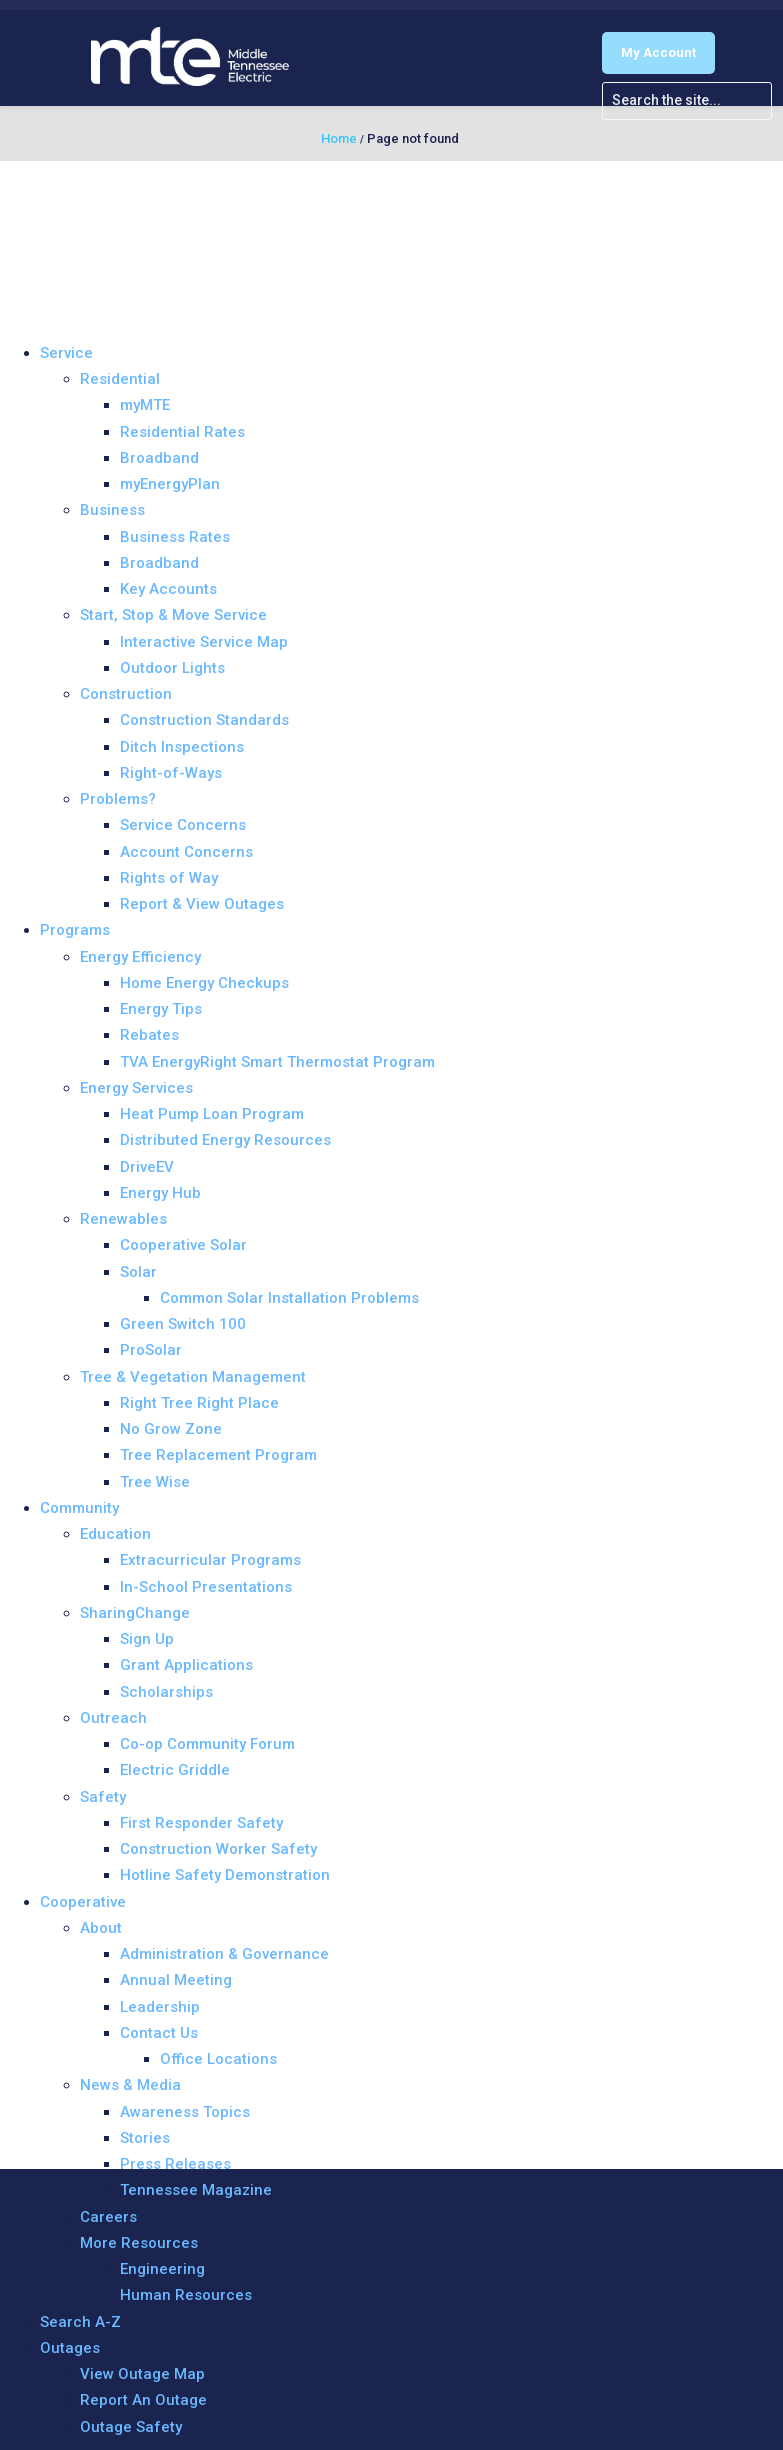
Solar (138, 1272)
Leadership (160, 2007)
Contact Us (159, 2033)
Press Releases (175, 2164)
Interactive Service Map (204, 642)
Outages (70, 2348)
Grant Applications (186, 1665)
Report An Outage (143, 2400)
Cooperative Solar (183, 1245)
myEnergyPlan (170, 484)
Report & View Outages (202, 904)
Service (66, 353)
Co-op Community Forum (207, 1744)
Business (112, 510)
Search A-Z (80, 2322)
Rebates (149, 1035)
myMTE (145, 405)
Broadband (159, 458)
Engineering (162, 2269)
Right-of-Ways (171, 773)
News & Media (130, 2085)
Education (115, 1534)
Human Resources (186, 2295)
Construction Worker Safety (218, 1849)
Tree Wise (155, 1482)
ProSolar (151, 1350)
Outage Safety (131, 2427)
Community (79, 1508)
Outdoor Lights (172, 668)
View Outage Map (142, 2374)
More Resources (139, 2243)
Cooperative (83, 1902)
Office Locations (218, 2059)
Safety (103, 1797)
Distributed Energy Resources (225, 1140)
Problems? (118, 799)
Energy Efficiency (140, 957)
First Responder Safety (201, 1823)
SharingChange (135, 1613)
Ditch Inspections (182, 747)
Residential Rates (182, 432)
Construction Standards (204, 720)
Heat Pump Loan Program (212, 1114)
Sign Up (147, 1639)
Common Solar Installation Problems (289, 1298)
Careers (108, 2217)
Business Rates (175, 537)
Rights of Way (169, 878)
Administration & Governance (224, 1954)
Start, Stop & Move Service (173, 615)
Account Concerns (186, 852)
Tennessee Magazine (196, 2190)
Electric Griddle (175, 1770)
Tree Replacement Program (218, 1455)
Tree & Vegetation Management (193, 1377)
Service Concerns (183, 825)
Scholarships (166, 1692)
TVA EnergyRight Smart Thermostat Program (277, 1062)
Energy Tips (161, 1009)
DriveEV (147, 1167)
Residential (120, 379)
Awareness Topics (185, 2112)
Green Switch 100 (183, 1324)
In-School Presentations (206, 1587)
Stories (145, 2138)
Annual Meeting (176, 1980)
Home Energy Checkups (204, 983)
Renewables (123, 1219)
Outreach (113, 1718)
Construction (126, 694)
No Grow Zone (171, 1429)
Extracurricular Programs (210, 1560)
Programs (75, 930)
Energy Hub (160, 1193)
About (101, 1928)
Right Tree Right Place (199, 1403)
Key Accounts (168, 589)
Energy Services (136, 1088)
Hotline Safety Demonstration (225, 1875)
